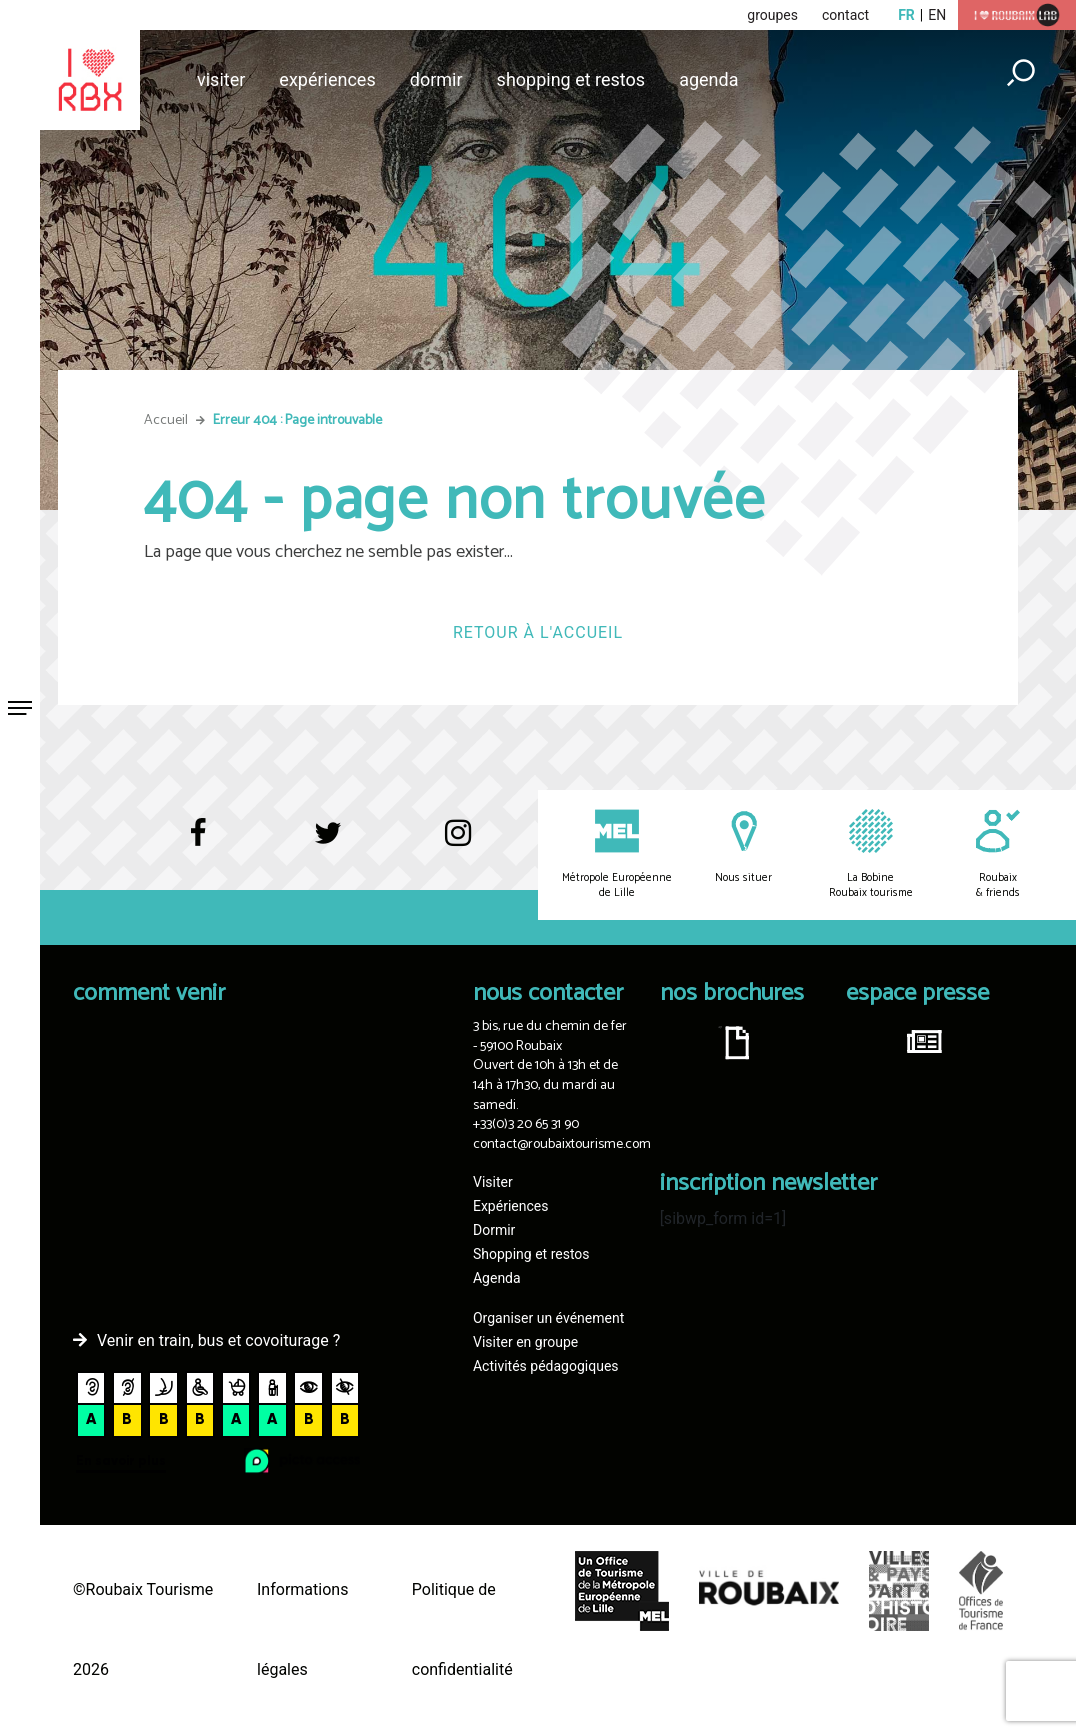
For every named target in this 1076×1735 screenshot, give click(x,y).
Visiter (221, 79)
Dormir (436, 79)
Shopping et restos (571, 79)
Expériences (327, 79)
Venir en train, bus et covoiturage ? (218, 1340)
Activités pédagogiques (546, 1366)
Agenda (708, 79)
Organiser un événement (548, 1318)
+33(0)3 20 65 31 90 (526, 1124)
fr (906, 15)
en (937, 15)
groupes (772, 15)
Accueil (166, 420)
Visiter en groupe (525, 1342)
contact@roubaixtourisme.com (562, 1144)
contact (845, 15)
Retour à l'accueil (538, 632)
